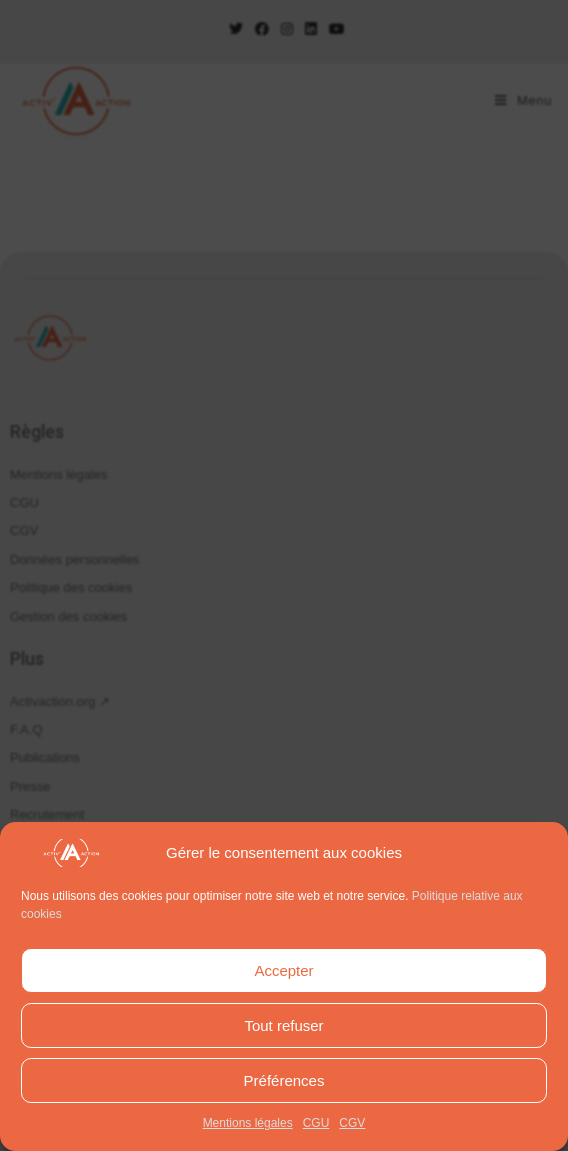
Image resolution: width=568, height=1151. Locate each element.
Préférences (284, 1080)
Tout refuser (283, 1025)
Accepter (283, 970)
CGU (316, 1123)
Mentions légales (248, 1123)
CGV (352, 1123)
